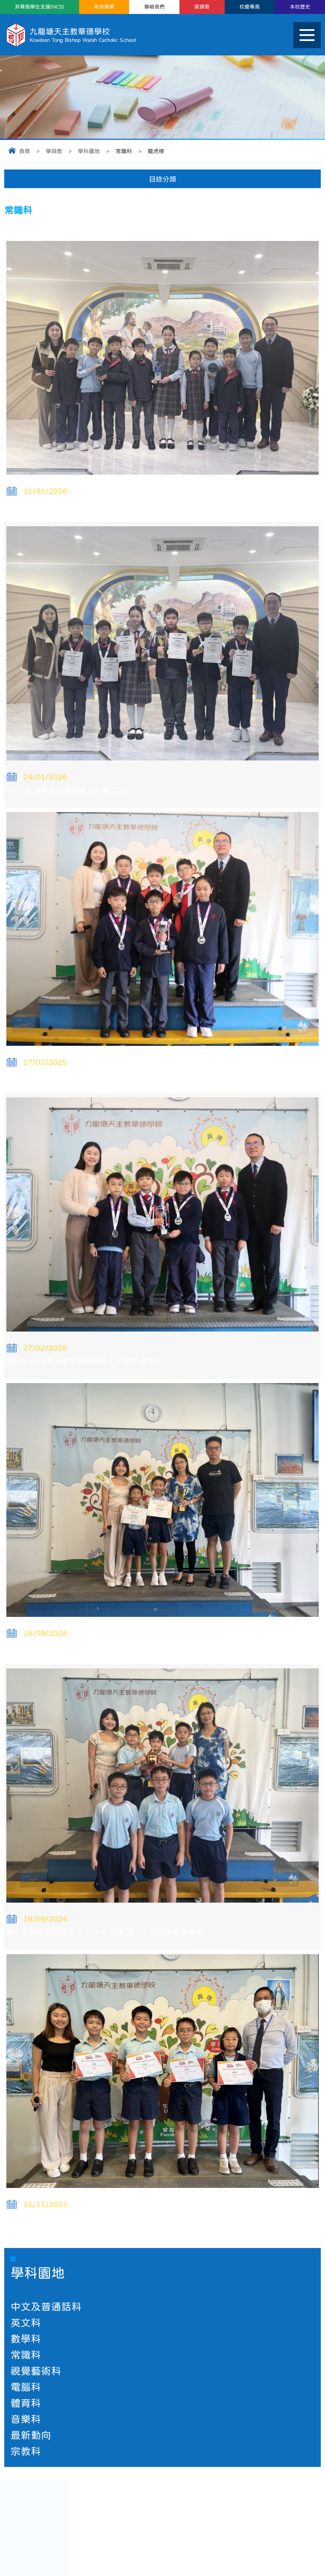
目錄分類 (162, 179)
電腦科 (26, 2387)
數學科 (26, 2339)
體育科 (26, 2403)
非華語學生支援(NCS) (39, 6)
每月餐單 (104, 6)
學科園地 (89, 151)
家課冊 (201, 6)
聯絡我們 (154, 6)
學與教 (54, 151)
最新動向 (31, 2435)
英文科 (26, 2323)
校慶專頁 (250, 6)
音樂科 (26, 2419)
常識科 (26, 2355)
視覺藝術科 (36, 2371)
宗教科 (26, 2451)
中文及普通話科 (46, 2307)
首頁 (24, 151)
